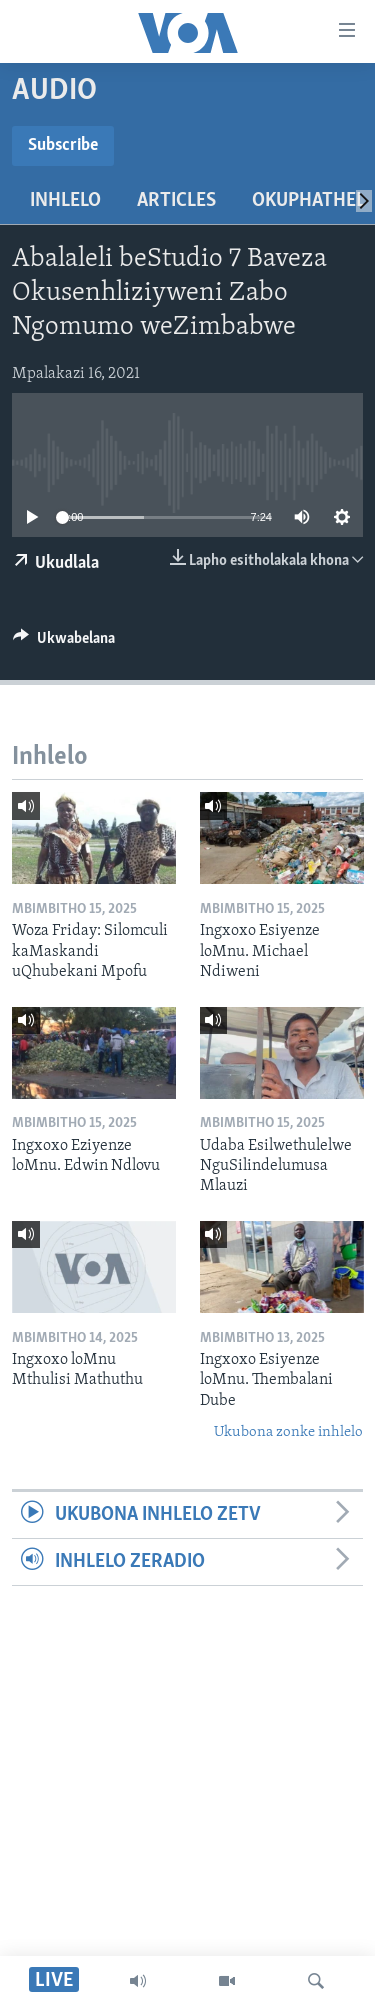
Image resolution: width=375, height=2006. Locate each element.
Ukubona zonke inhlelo (288, 1432)
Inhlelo (65, 201)
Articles (176, 201)
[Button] (64, 643)
